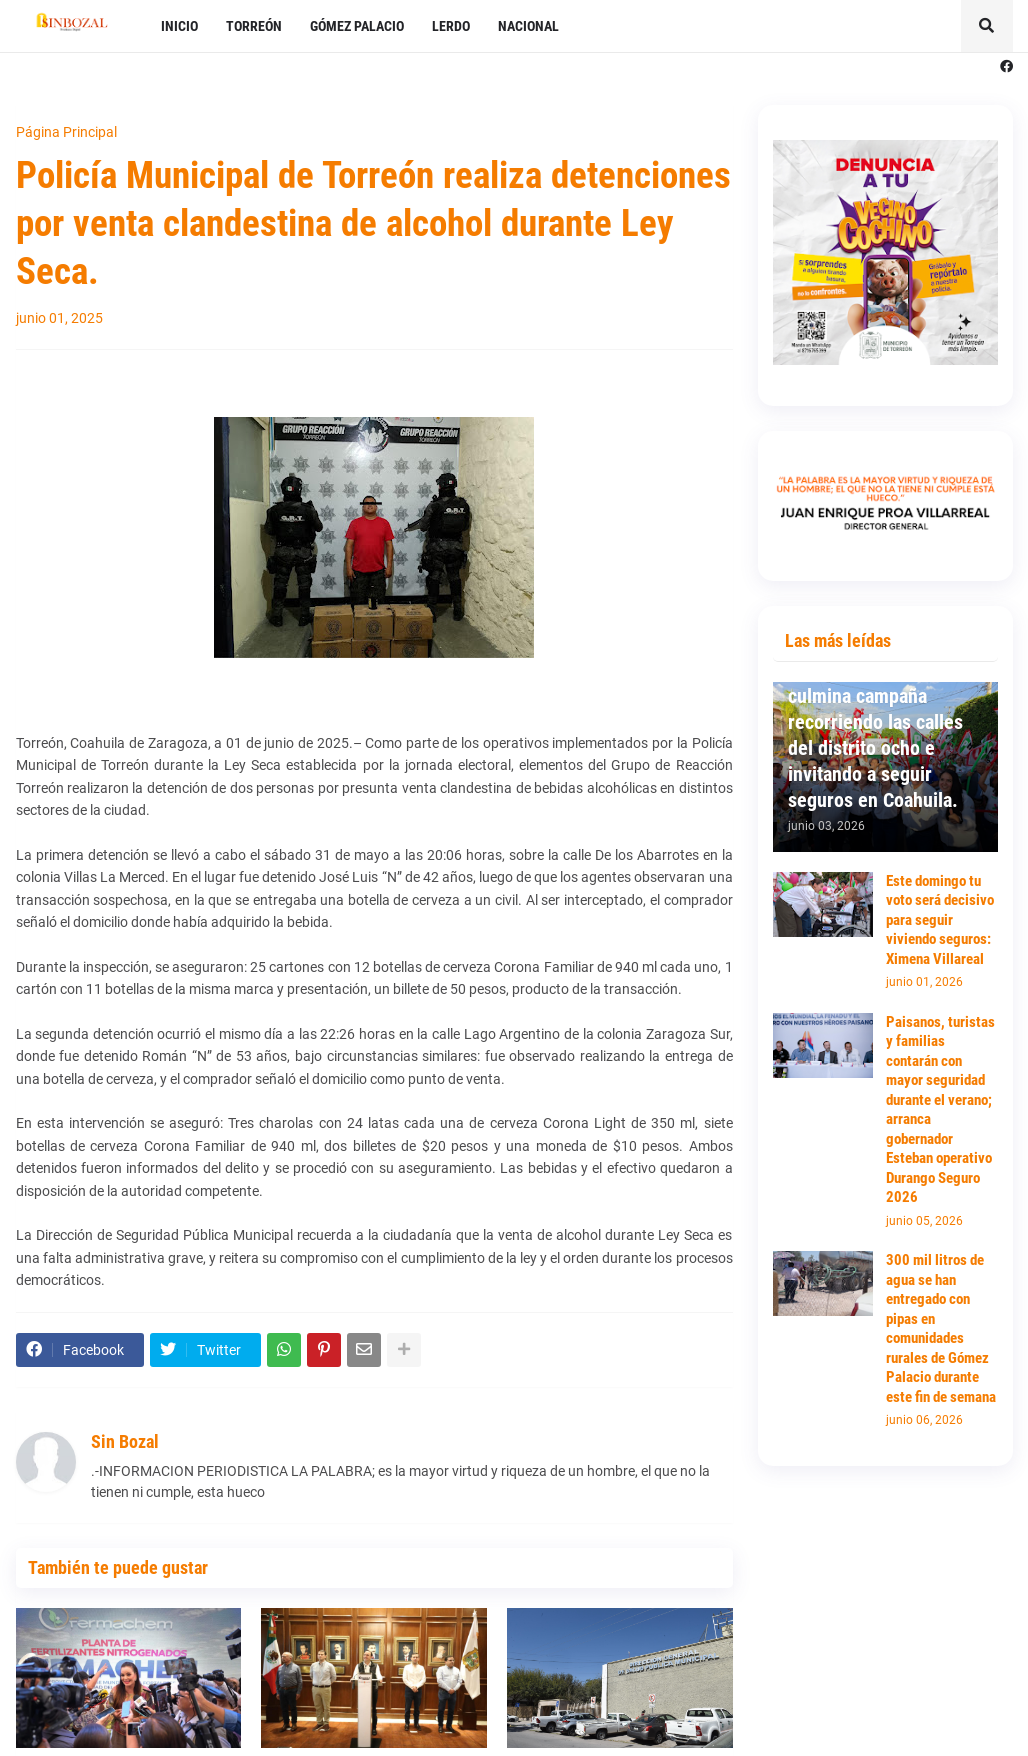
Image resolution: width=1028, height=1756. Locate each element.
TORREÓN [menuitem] (254, 26)
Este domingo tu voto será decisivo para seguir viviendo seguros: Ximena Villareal (940, 920)
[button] (987, 26)
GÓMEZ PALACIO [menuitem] (357, 26)
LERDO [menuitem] (451, 26)
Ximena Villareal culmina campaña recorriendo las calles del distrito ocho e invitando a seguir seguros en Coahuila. (875, 735)
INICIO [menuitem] (179, 26)
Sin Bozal (125, 1441)
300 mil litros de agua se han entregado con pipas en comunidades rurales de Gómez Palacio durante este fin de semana (941, 1328)
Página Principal (66, 132)
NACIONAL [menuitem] (528, 26)
